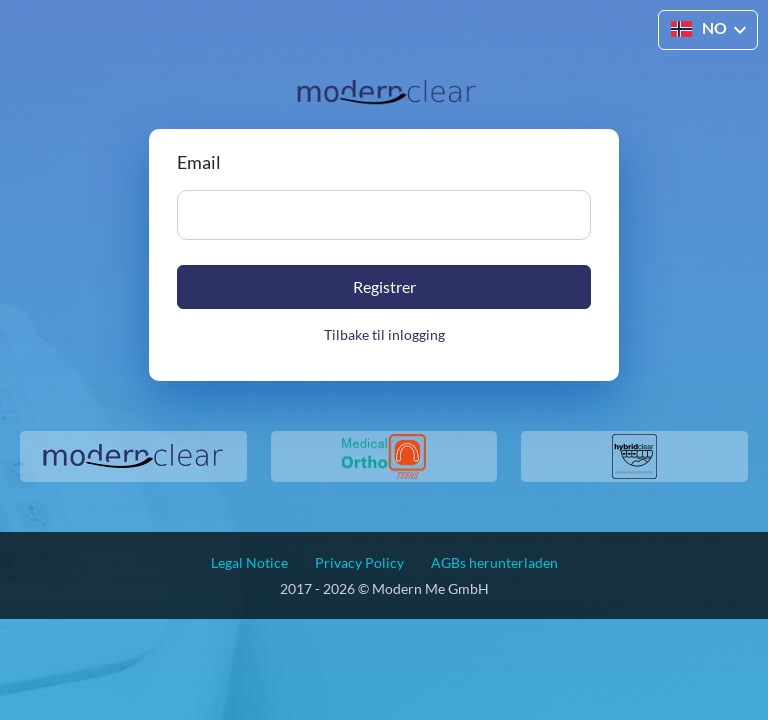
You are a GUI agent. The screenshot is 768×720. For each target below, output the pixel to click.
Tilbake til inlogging (384, 334)
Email (199, 162)
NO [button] (699, 28)
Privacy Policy (359, 562)
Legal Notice (249, 562)
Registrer (384, 286)
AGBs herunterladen (494, 562)
